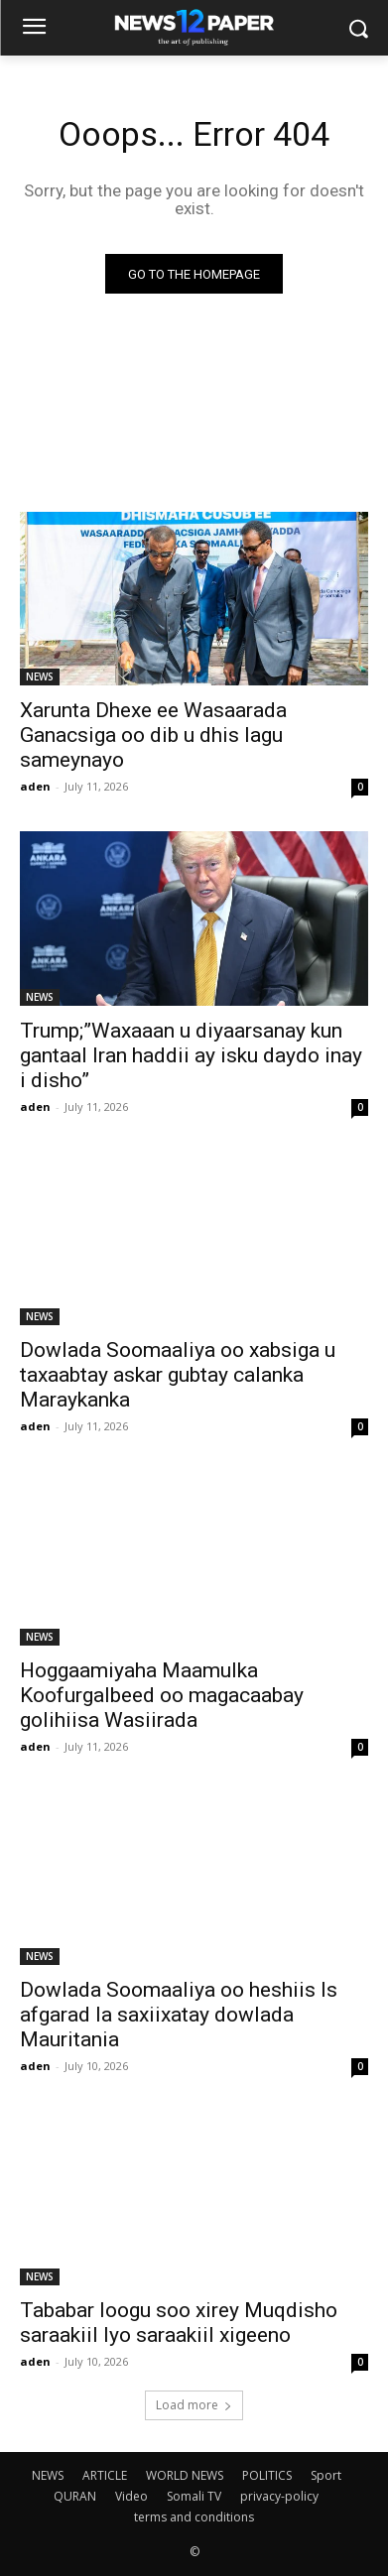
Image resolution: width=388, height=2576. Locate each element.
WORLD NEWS (184, 2475)
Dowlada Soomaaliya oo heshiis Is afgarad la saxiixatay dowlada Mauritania (178, 2014)
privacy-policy (279, 2496)
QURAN (75, 2496)
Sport (326, 2475)
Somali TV (194, 2496)
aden (35, 786)
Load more (194, 2404)
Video (131, 2496)
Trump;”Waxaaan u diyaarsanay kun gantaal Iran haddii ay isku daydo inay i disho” (191, 1055)
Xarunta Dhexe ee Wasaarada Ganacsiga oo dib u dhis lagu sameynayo (153, 735)
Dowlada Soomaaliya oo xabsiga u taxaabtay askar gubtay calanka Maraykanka (177, 1374)
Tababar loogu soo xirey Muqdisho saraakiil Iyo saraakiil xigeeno (178, 2322)
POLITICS (267, 2475)
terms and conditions (194, 2517)
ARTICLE (104, 2475)
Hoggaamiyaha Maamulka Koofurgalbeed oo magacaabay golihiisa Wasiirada (162, 1695)
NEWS (40, 676)
